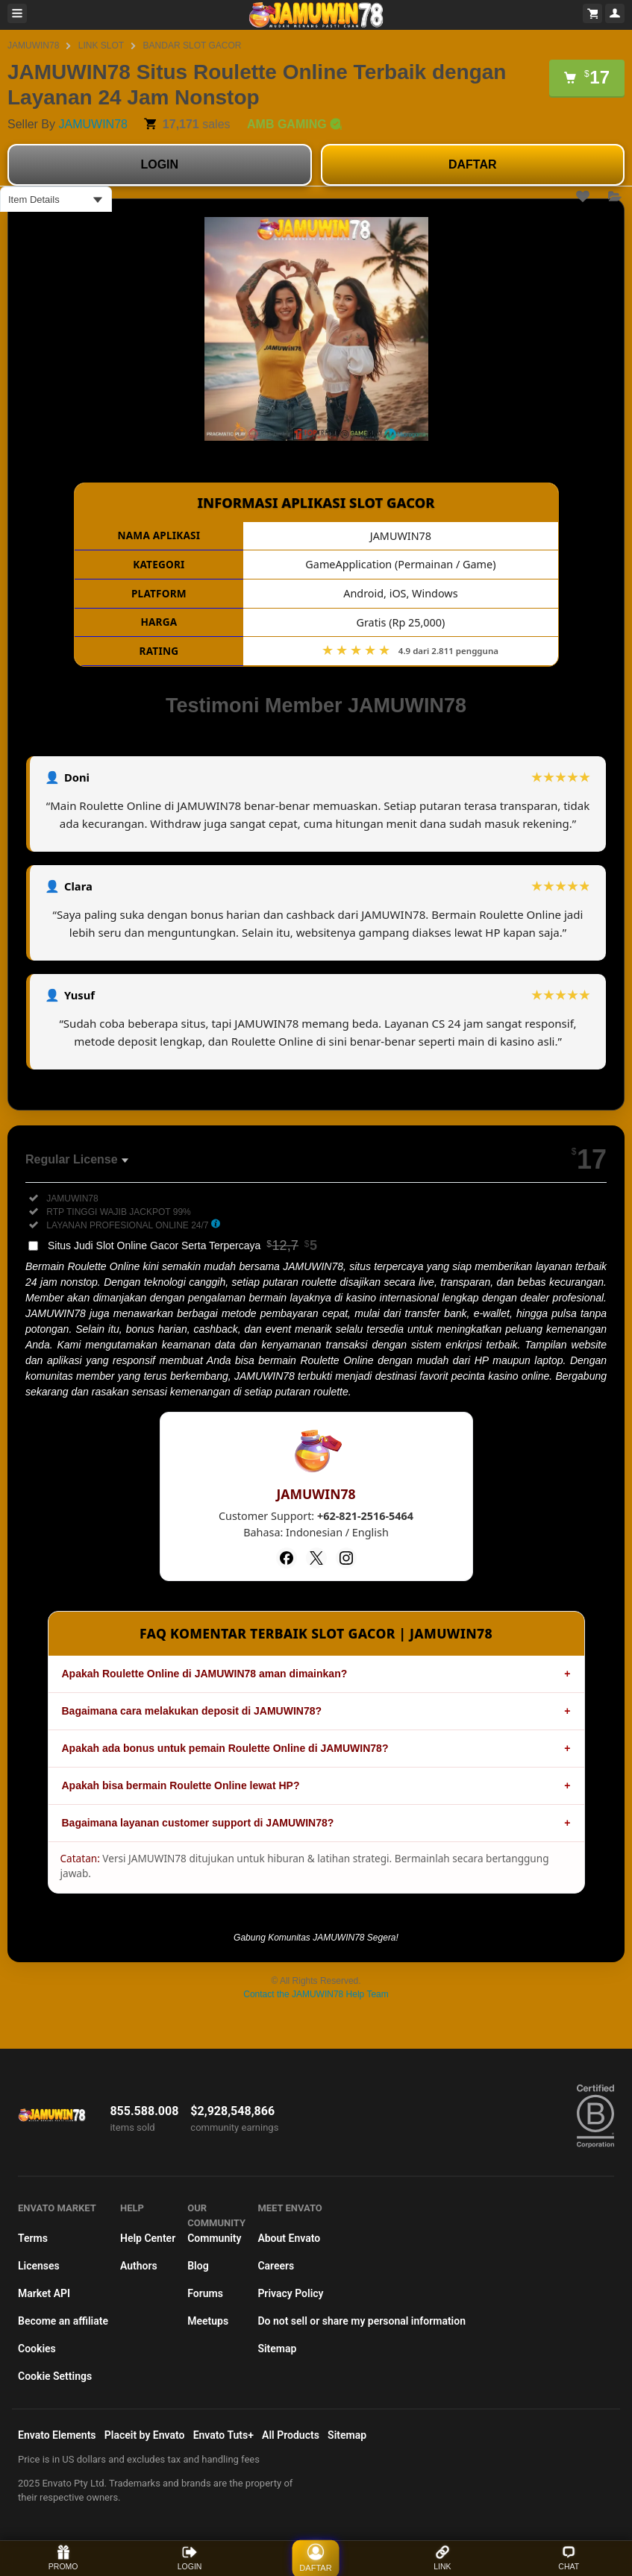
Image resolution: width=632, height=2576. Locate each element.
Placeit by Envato (144, 2435)
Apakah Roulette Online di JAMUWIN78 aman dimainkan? (205, 1674)
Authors (138, 2266)
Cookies (37, 2348)
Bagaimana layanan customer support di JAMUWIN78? (198, 1823)
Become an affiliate (63, 2321)
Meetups (207, 2321)
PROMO (63, 2558)
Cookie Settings (55, 2376)
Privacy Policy (290, 2293)
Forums (205, 2293)
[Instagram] (346, 1558)
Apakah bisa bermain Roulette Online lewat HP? (181, 1785)
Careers (275, 2266)
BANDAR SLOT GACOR (192, 45)
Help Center (147, 2238)
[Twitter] (316, 1558)
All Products (290, 2435)
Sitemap (276, 2348)
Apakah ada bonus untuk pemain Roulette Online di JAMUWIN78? (225, 1748)
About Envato (288, 2238)
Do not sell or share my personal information (361, 2321)
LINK (442, 2558)
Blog (197, 2266)
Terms (33, 2238)
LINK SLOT (101, 45)
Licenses (39, 2266)
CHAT (568, 2558)
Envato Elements (57, 2435)
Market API (44, 2293)
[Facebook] (286, 1558)
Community (214, 2238)
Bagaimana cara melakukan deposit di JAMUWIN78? (192, 1711)
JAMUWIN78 (33, 45)
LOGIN (159, 164)
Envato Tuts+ (223, 2435)
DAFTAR (472, 164)
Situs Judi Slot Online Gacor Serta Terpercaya (182, 1245)
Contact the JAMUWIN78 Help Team (316, 1994)
